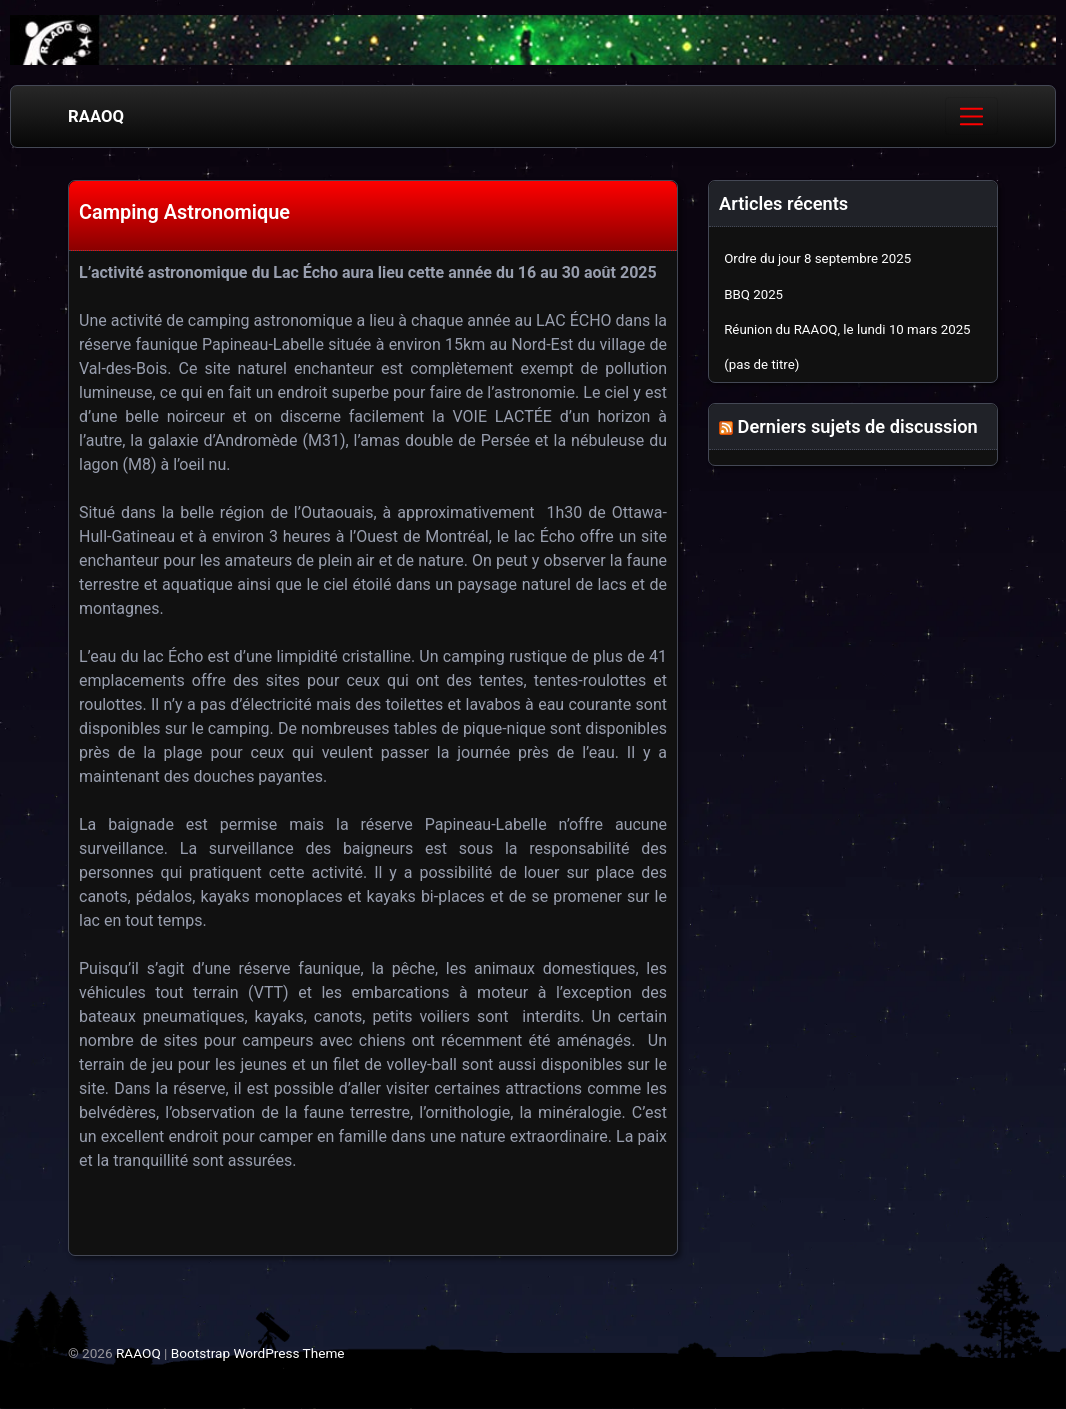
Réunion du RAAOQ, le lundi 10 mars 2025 (847, 329)
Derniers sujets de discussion (858, 426)
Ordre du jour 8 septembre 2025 (817, 258)
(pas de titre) (761, 364)
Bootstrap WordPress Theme (258, 1353)
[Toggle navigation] (971, 116)
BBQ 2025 (753, 294)
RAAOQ (96, 116)
